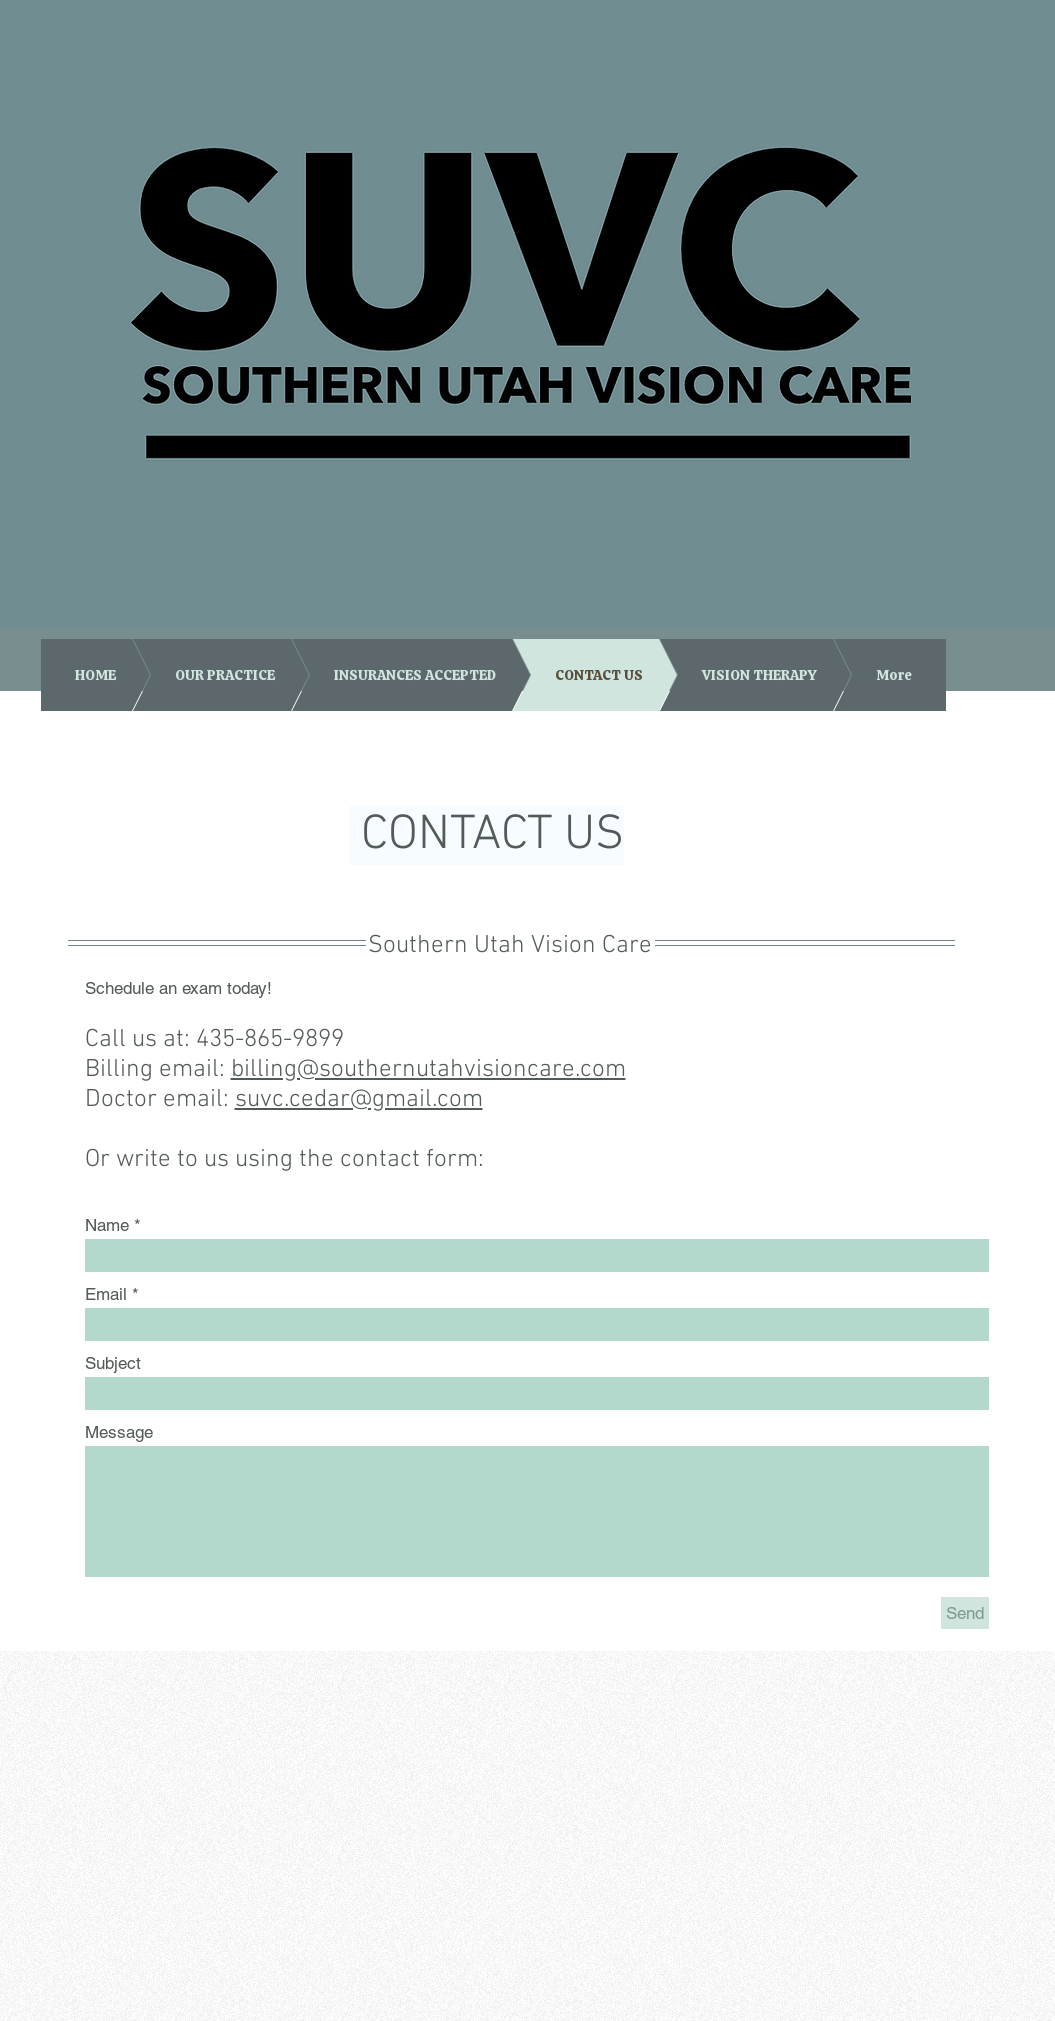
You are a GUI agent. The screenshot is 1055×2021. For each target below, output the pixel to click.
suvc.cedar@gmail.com (359, 1100)
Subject (113, 1363)
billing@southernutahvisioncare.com (428, 1070)
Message (119, 1432)
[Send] (965, 1613)
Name (107, 1225)
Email (106, 1294)
